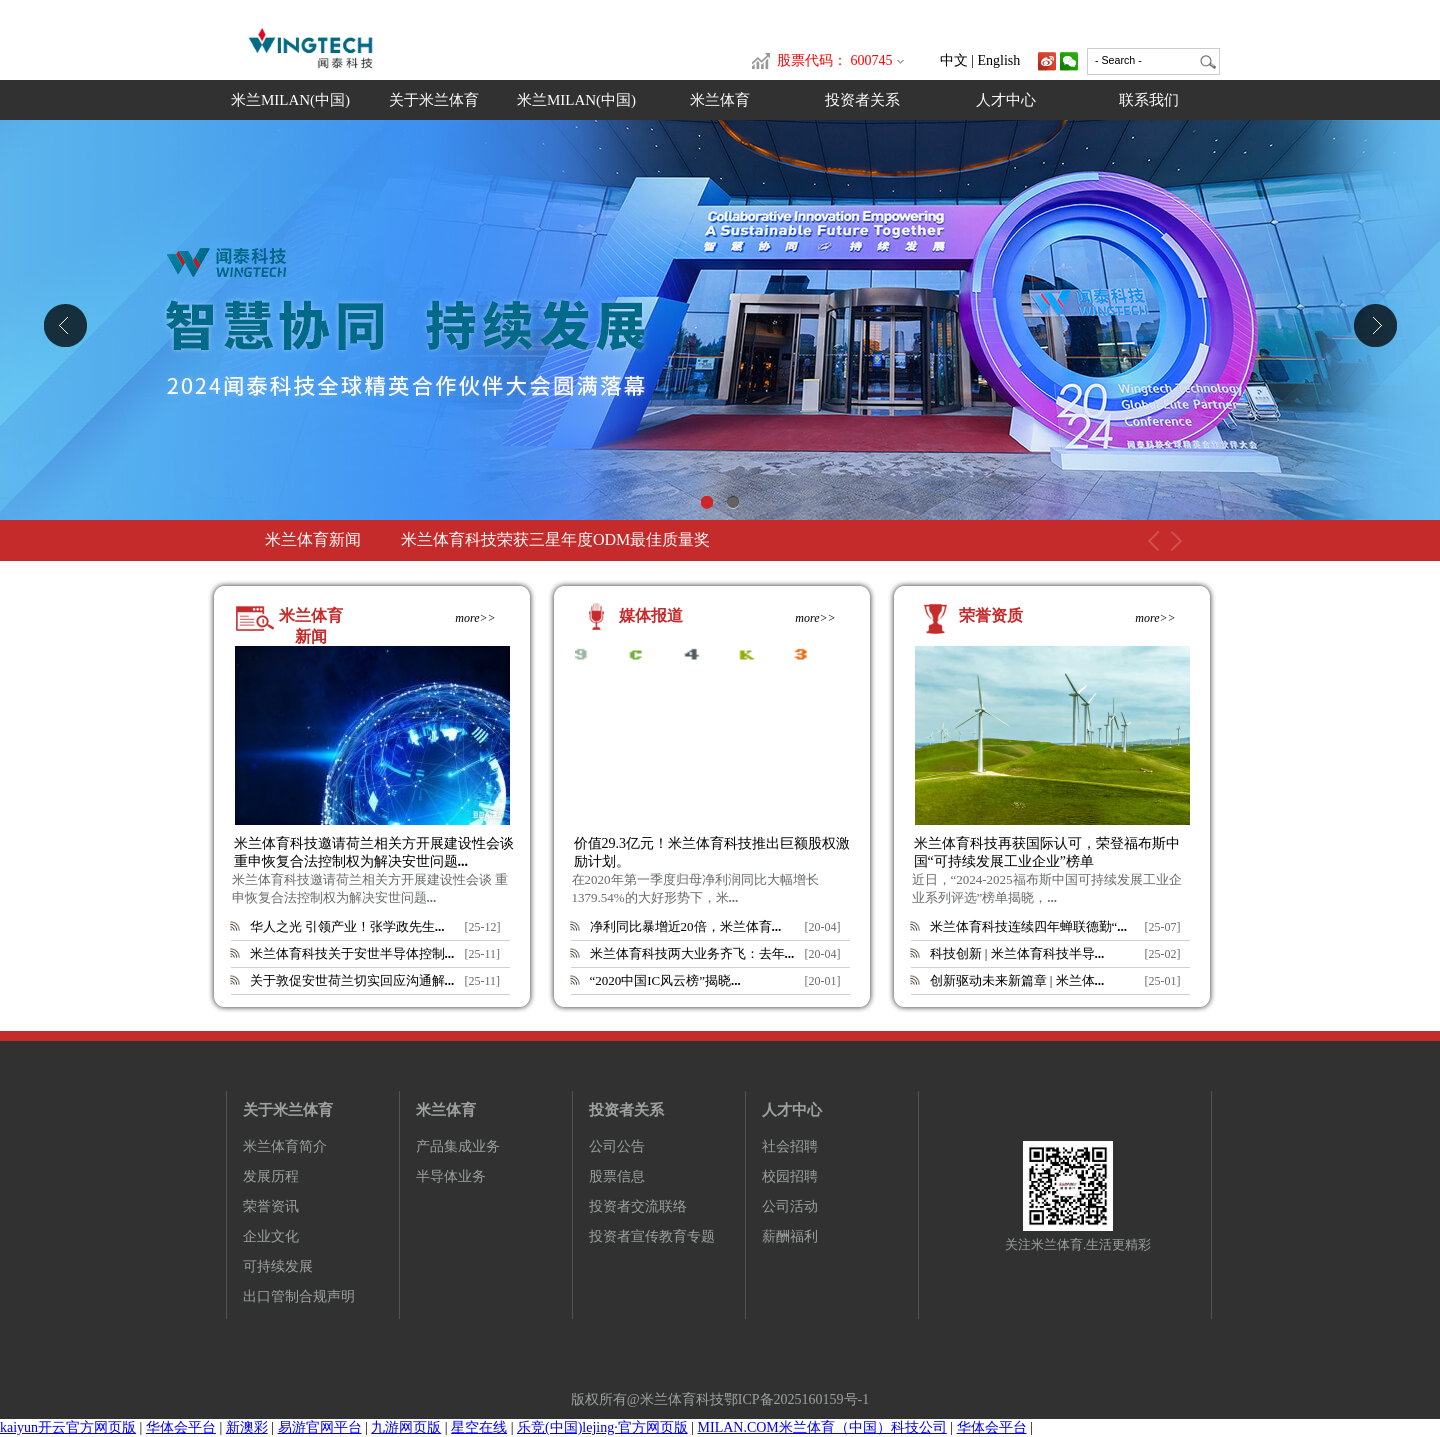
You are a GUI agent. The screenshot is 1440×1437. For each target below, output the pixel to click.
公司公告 (617, 1146)
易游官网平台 (320, 1427)
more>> (475, 618)
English (999, 60)
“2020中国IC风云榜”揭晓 (665, 980)
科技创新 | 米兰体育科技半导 (1017, 953)
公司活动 (790, 1206)
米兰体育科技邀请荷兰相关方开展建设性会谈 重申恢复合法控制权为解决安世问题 (374, 852)
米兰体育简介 (285, 1146)
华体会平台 (181, 1427)
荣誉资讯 (271, 1206)
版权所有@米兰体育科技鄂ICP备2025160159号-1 (720, 1399)
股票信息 (617, 1176)
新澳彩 (247, 1427)
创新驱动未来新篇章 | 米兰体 (1017, 980)
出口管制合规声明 (299, 1296)
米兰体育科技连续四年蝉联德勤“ (1029, 926)
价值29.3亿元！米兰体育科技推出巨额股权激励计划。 (712, 852)
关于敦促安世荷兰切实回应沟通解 (352, 980)
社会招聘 (790, 1146)
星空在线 (479, 1427)
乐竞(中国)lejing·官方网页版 (602, 1427)
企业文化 (271, 1236)
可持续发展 (278, 1266)
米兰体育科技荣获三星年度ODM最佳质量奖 (555, 539)
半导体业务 (451, 1176)
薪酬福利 (790, 1236)
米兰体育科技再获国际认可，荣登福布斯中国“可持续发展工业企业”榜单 (1047, 852)
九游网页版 (406, 1427)
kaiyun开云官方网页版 (68, 1427)
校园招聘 (790, 1176)
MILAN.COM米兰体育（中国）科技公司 (822, 1427)
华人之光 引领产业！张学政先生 (347, 926)
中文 (954, 60)
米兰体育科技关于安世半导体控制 (352, 953)
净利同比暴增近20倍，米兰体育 (686, 926)
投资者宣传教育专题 (652, 1236)
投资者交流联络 (638, 1206)
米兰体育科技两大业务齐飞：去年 (692, 953)
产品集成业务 (458, 1146)
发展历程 (271, 1176)
